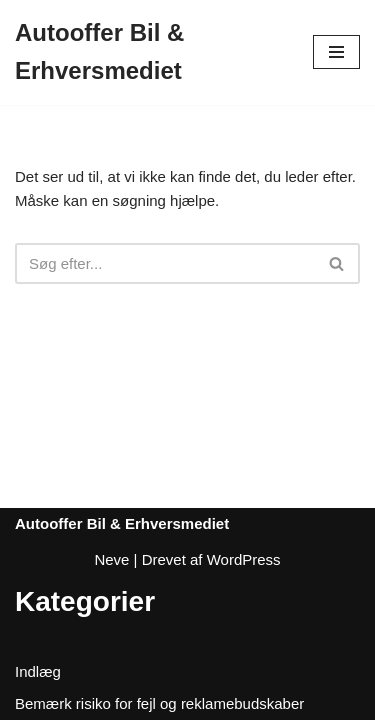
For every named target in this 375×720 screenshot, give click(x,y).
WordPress (244, 559)
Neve (111, 559)
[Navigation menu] (336, 52)
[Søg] (165, 263)
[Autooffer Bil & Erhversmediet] (149, 52)
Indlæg (38, 671)
